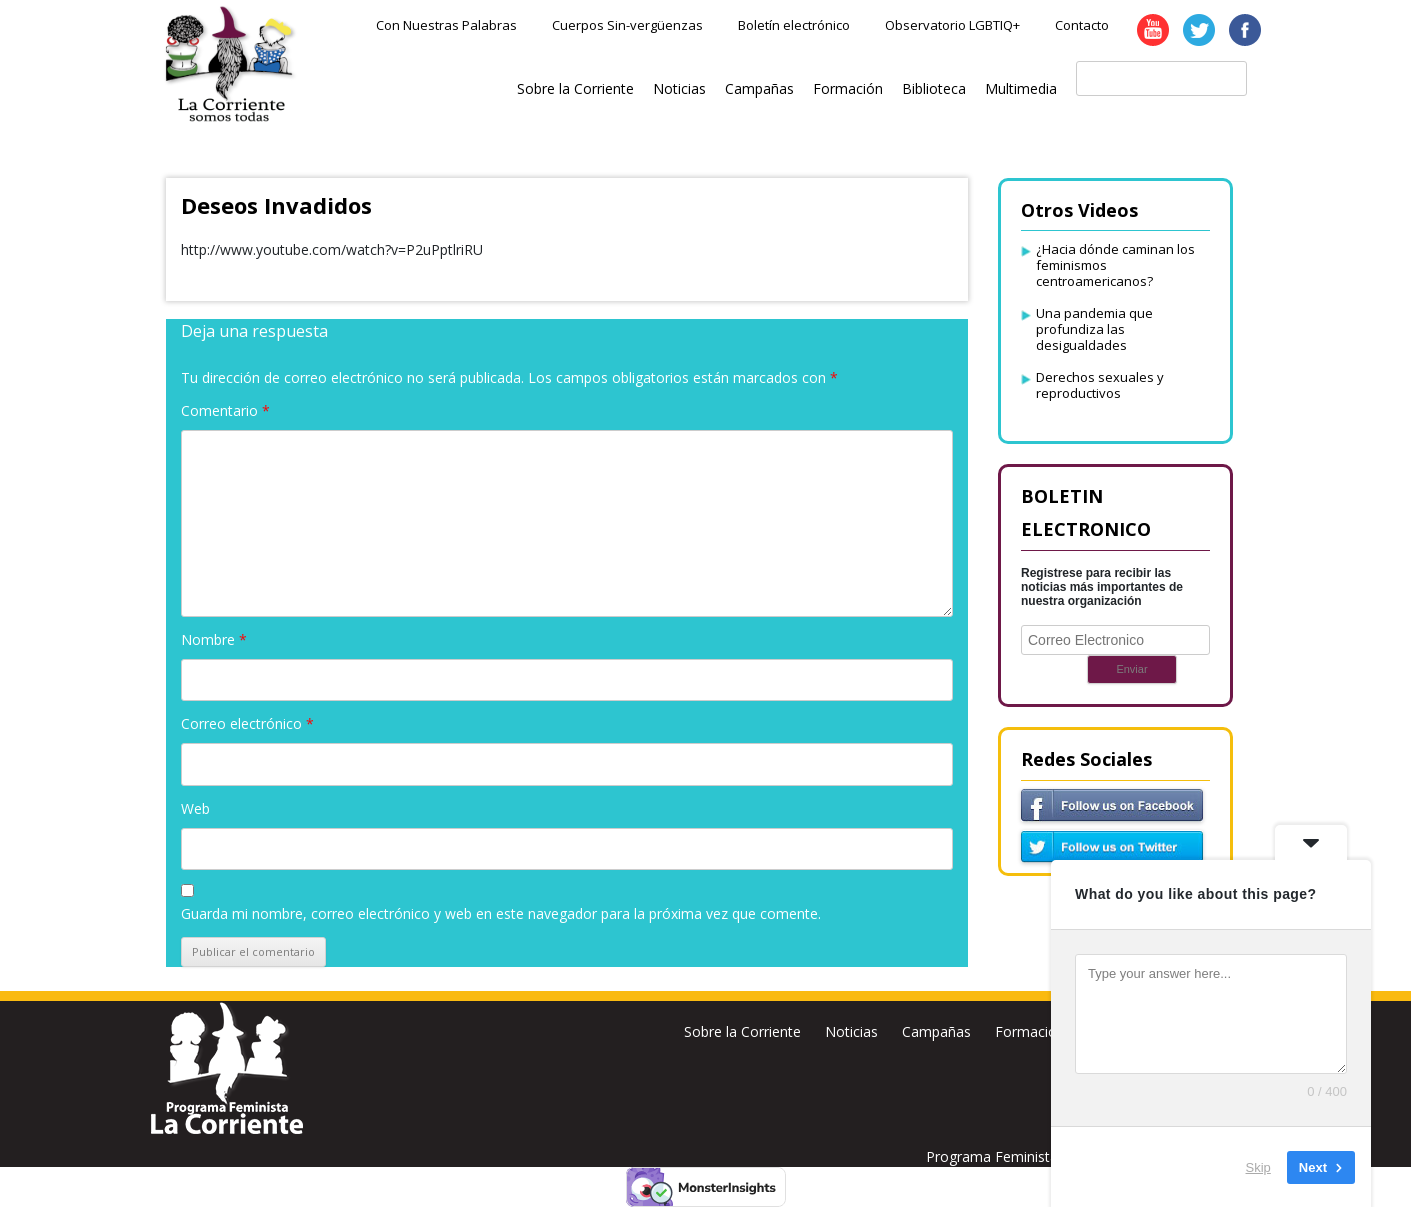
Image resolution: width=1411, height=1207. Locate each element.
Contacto (1082, 25)
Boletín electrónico (794, 25)
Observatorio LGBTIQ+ (952, 25)
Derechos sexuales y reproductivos (1100, 385)
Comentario (225, 410)
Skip (1258, 1166)
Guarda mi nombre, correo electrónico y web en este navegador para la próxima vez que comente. (501, 913)
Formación (848, 88)
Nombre (214, 639)
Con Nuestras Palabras (446, 25)
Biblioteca (934, 88)
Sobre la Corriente (575, 88)
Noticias (679, 88)
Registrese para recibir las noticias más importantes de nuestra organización (1102, 587)
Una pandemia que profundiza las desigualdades (1094, 329)
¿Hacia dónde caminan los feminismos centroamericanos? (1115, 265)
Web (195, 808)
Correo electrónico (247, 723)
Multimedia (1021, 88)
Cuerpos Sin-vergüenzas (627, 25)
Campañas (759, 88)
